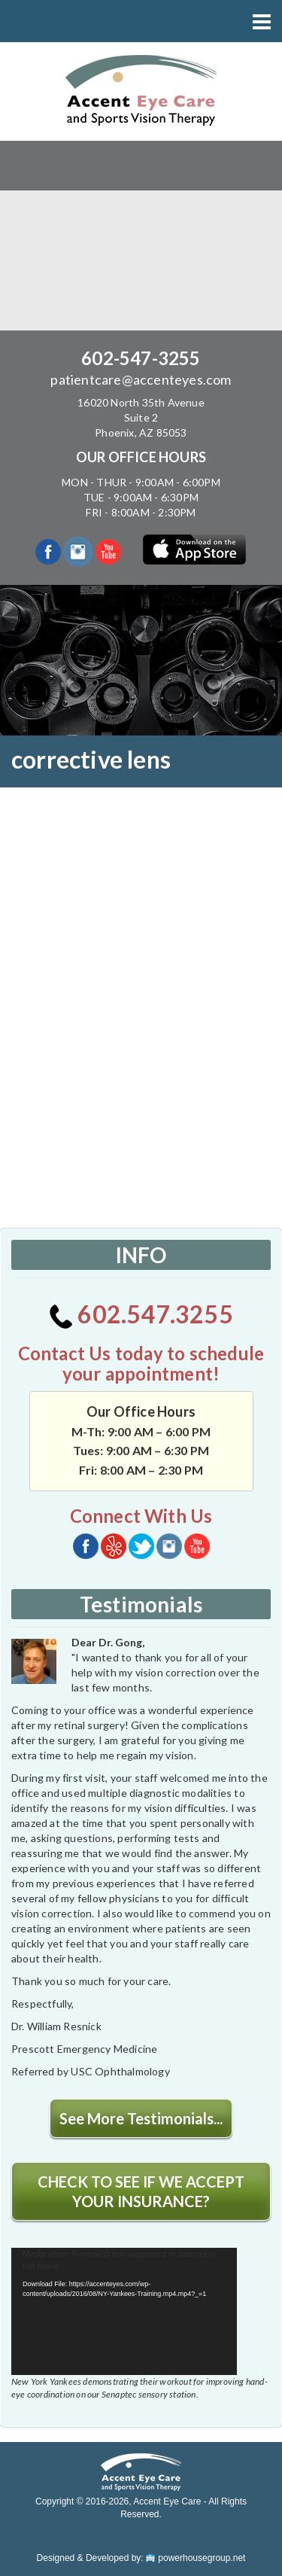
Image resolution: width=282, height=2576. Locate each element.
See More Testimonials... (141, 2118)
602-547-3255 (140, 358)
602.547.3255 (141, 1314)
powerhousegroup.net (195, 2558)
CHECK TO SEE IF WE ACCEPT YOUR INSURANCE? (141, 2191)
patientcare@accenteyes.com (140, 379)
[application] (124, 2311)
